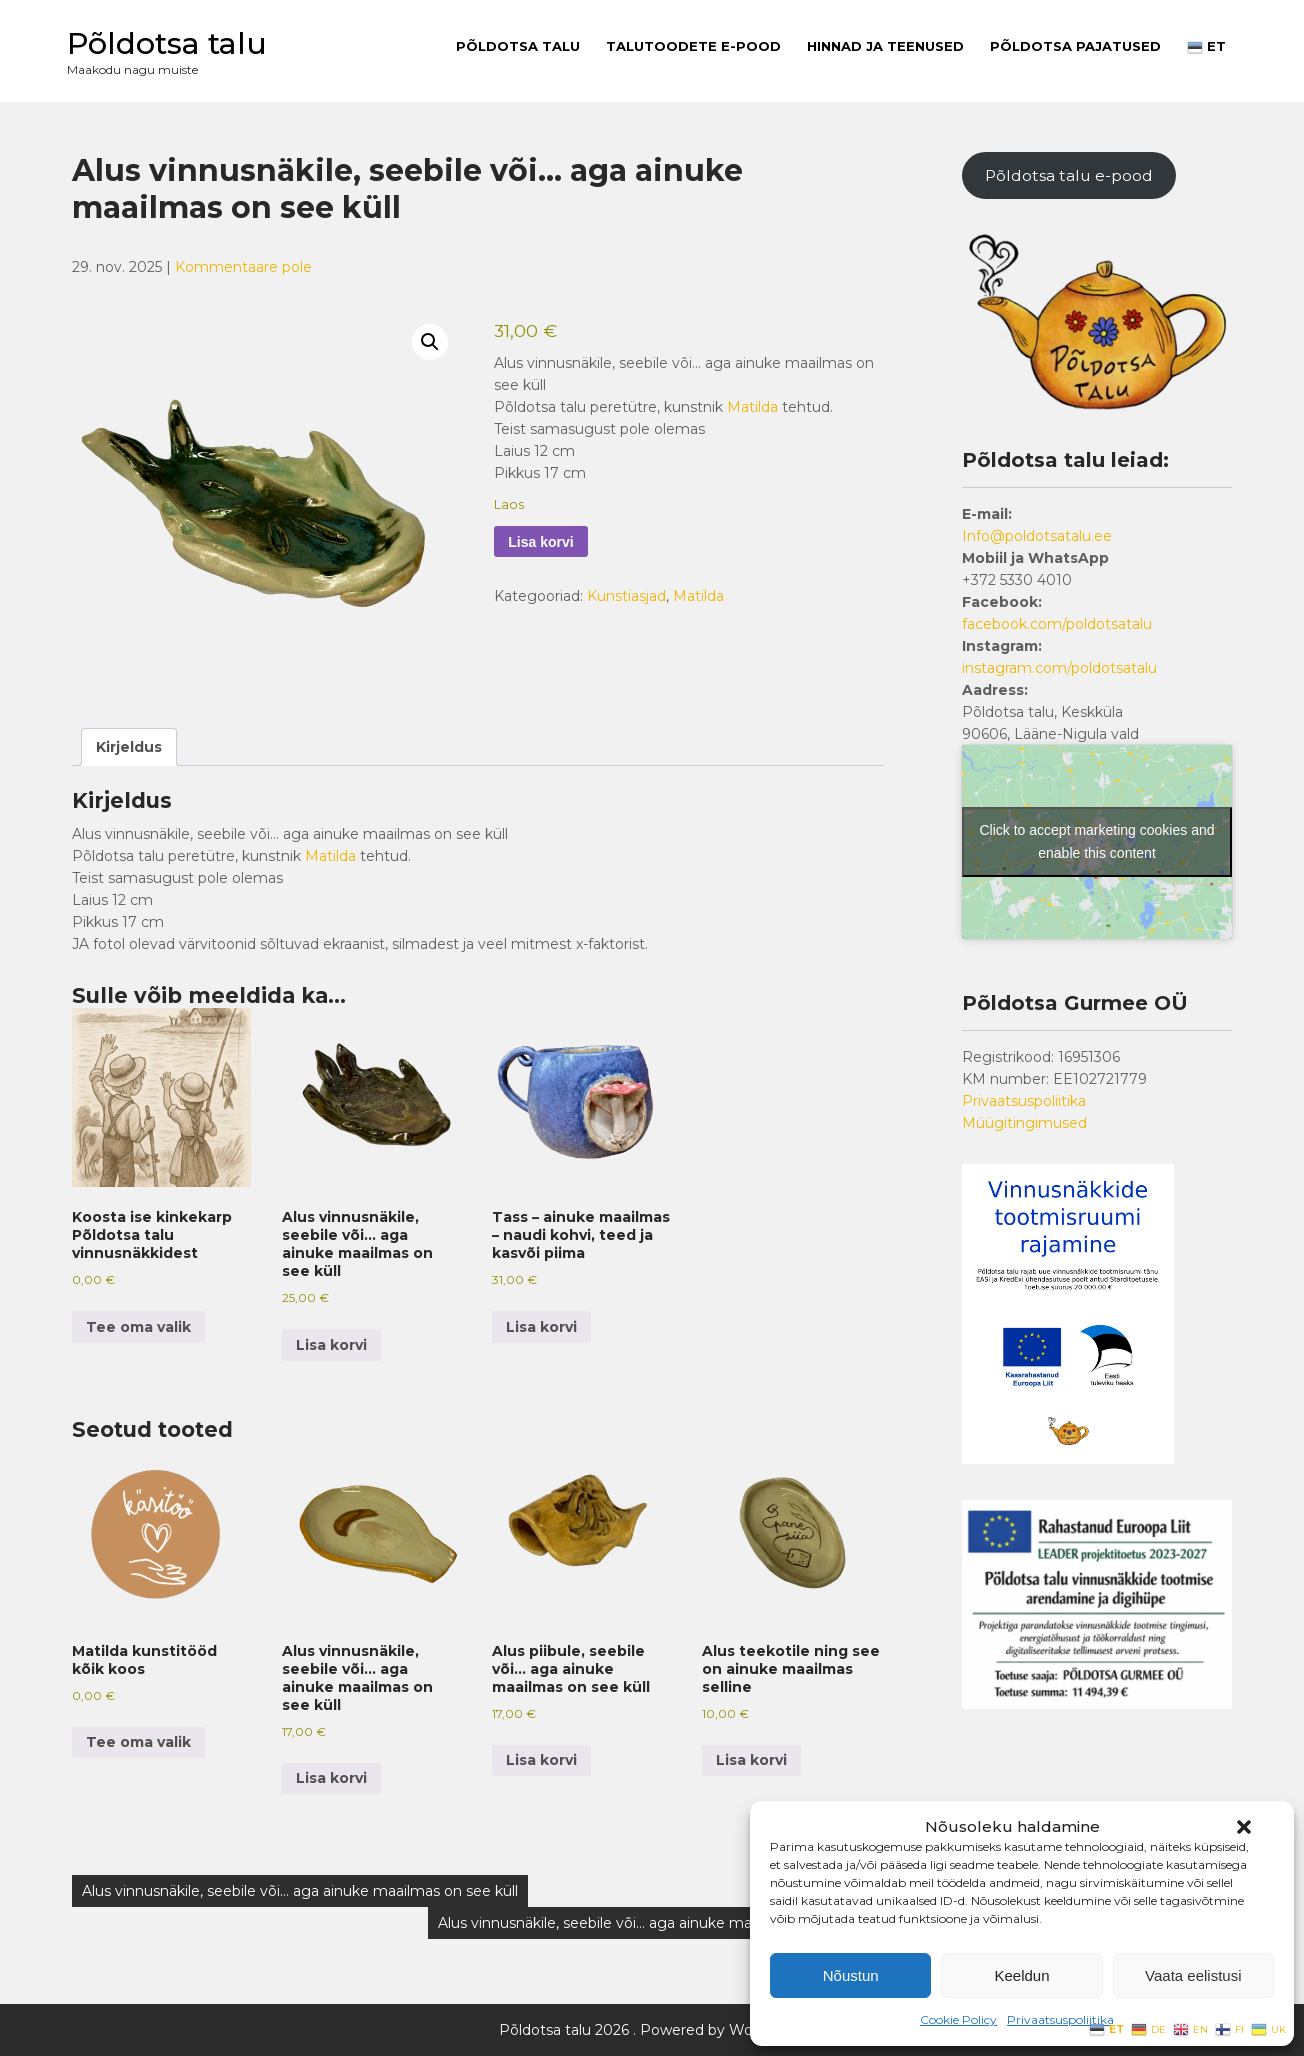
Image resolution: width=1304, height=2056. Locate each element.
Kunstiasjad (626, 596)
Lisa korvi (540, 542)
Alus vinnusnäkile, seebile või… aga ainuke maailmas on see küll (300, 1891)
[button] (1244, 1827)
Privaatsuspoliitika (1060, 2019)
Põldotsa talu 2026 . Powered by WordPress (652, 2030)
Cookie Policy (958, 2019)
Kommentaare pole (243, 267)
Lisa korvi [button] (331, 1345)
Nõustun (851, 1975)
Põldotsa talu (167, 43)
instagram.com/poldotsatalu (1059, 668)
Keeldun (1021, 1975)
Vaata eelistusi (1193, 1975)
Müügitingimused (1024, 1123)
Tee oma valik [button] (138, 1327)
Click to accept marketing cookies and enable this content (1097, 841)
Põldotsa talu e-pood (1069, 175)
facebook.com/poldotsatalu (1057, 624)
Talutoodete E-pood (693, 46)
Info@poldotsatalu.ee (1037, 536)
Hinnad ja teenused (885, 46)
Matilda (752, 407)
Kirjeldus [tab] (129, 747)
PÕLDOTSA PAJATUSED (1075, 46)
